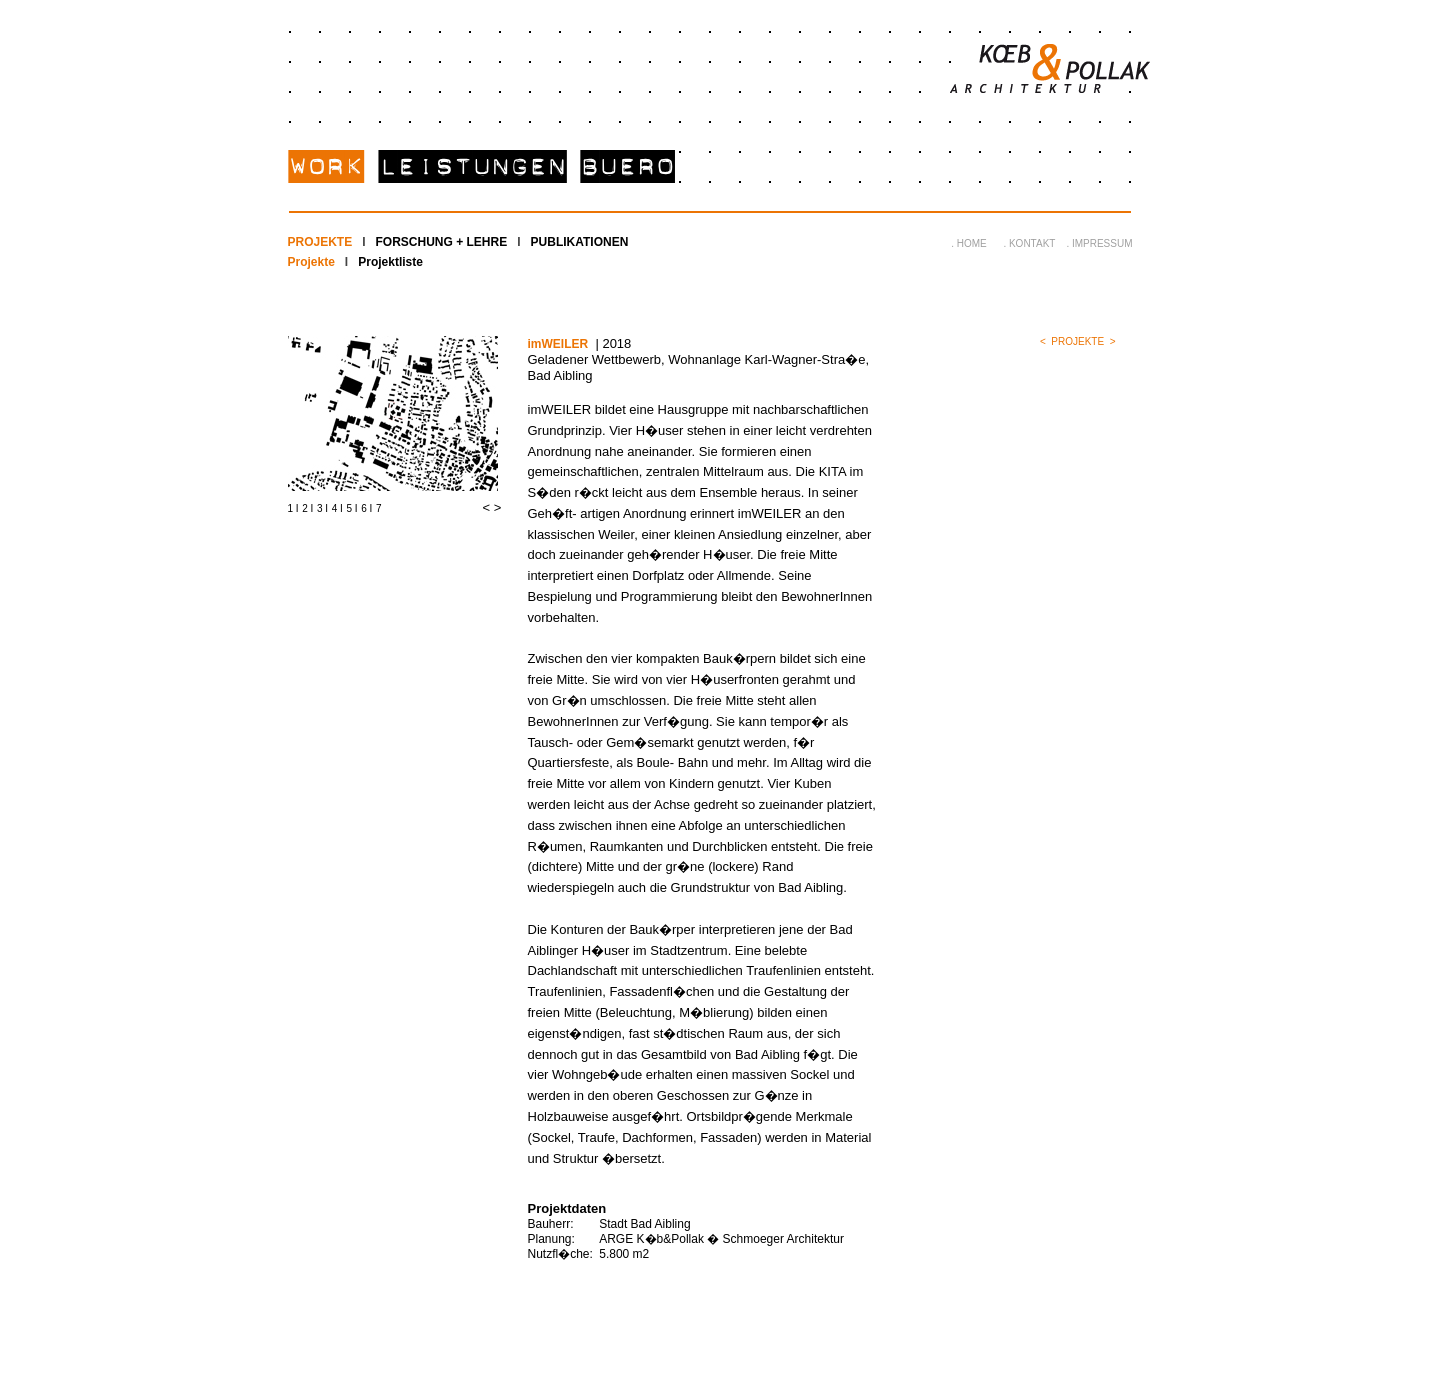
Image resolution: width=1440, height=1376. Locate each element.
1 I (293, 508)
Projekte (311, 262)
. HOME (969, 243)
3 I (322, 508)
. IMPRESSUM (1099, 243)
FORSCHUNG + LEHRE (442, 242)
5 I (352, 508)
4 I (337, 508)
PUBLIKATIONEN (580, 242)
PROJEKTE (320, 242)
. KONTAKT (1029, 243)
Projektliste (390, 262)
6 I (366, 508)
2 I (307, 508)
